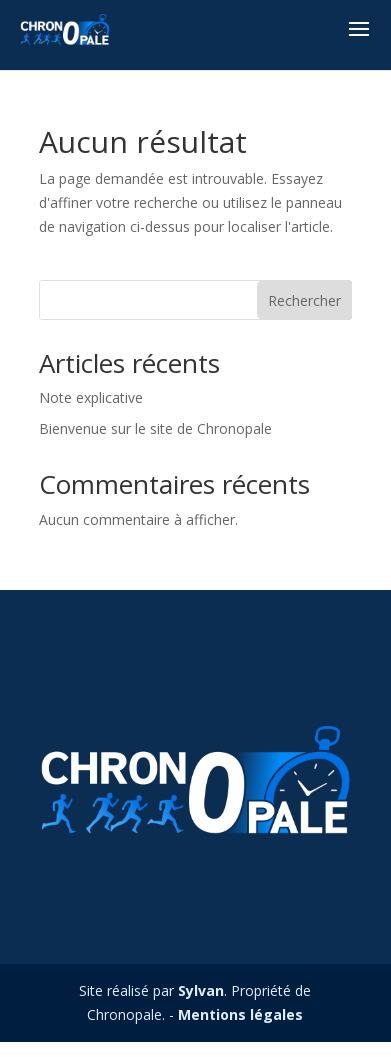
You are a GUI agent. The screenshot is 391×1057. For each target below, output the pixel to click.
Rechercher (304, 300)
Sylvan (201, 990)
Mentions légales (240, 1014)
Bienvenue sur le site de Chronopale (155, 428)
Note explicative (91, 397)
